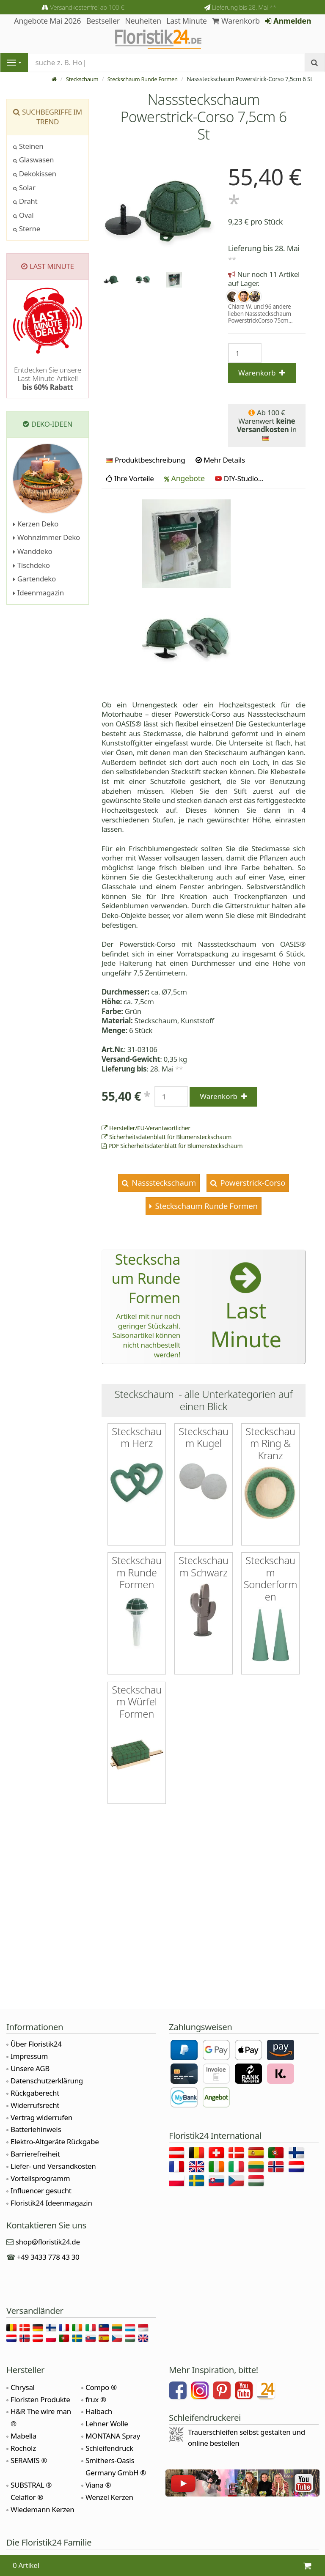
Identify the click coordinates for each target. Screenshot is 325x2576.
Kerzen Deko (35, 524)
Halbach (98, 2411)
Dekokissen (34, 173)
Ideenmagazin (38, 592)
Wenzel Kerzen (109, 2497)
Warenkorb (236, 21)
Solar (24, 187)
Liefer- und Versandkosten (53, 2166)
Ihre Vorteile (130, 478)
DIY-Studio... (239, 478)
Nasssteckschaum (163, 1182)
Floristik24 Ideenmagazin (51, 2203)
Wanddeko (32, 551)
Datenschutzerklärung (47, 2080)
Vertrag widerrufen (41, 2117)
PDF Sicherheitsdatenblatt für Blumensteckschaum (172, 1146)
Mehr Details (220, 460)
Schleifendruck (109, 2448)
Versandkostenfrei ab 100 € (87, 7)
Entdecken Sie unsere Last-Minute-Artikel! (47, 378)
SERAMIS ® (29, 2460)
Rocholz (23, 2448)
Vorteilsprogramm (40, 2178)
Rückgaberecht (35, 2093)
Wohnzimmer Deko (46, 537)
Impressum (29, 2056)
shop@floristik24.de (48, 2242)
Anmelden (288, 21)
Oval (23, 215)
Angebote (184, 478)
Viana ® (98, 2485)
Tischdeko (31, 565)
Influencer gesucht (41, 2190)
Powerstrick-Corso (251, 1182)
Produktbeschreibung (145, 460)
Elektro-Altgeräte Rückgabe (55, 2141)
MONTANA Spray (112, 2436)
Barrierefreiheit (35, 2154)
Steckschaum (75, 79)
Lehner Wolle (106, 2423)
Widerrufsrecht (35, 2105)
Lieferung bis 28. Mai (244, 7)
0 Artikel (26, 2565)
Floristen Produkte (40, 2399)
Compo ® (101, 2387)
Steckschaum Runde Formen (139, 79)
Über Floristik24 (36, 2044)
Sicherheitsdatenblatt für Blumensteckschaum (166, 1137)
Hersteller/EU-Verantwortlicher (146, 1128)
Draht (25, 201)
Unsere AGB (30, 2068)
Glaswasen (33, 159)
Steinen (28, 146)
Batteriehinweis (36, 2129)
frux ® (95, 2399)
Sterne (26, 228)
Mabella (23, 2436)
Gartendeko (34, 579)
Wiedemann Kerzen (42, 2509)
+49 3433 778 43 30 (48, 2257)
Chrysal (23, 2387)
